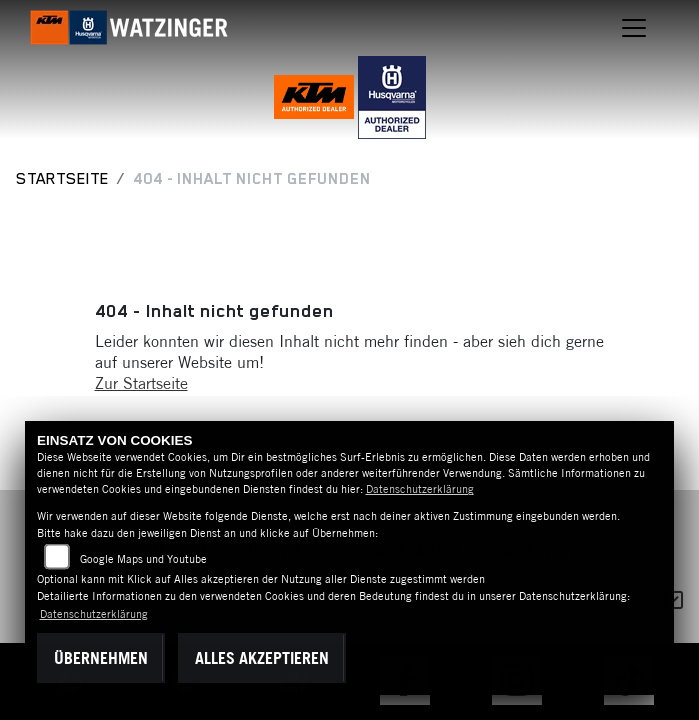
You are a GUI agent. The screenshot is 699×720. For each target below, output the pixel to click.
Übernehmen (101, 658)
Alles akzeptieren (262, 658)
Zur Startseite (141, 383)
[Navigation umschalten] (634, 28)
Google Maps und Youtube (143, 559)
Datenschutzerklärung (420, 489)
